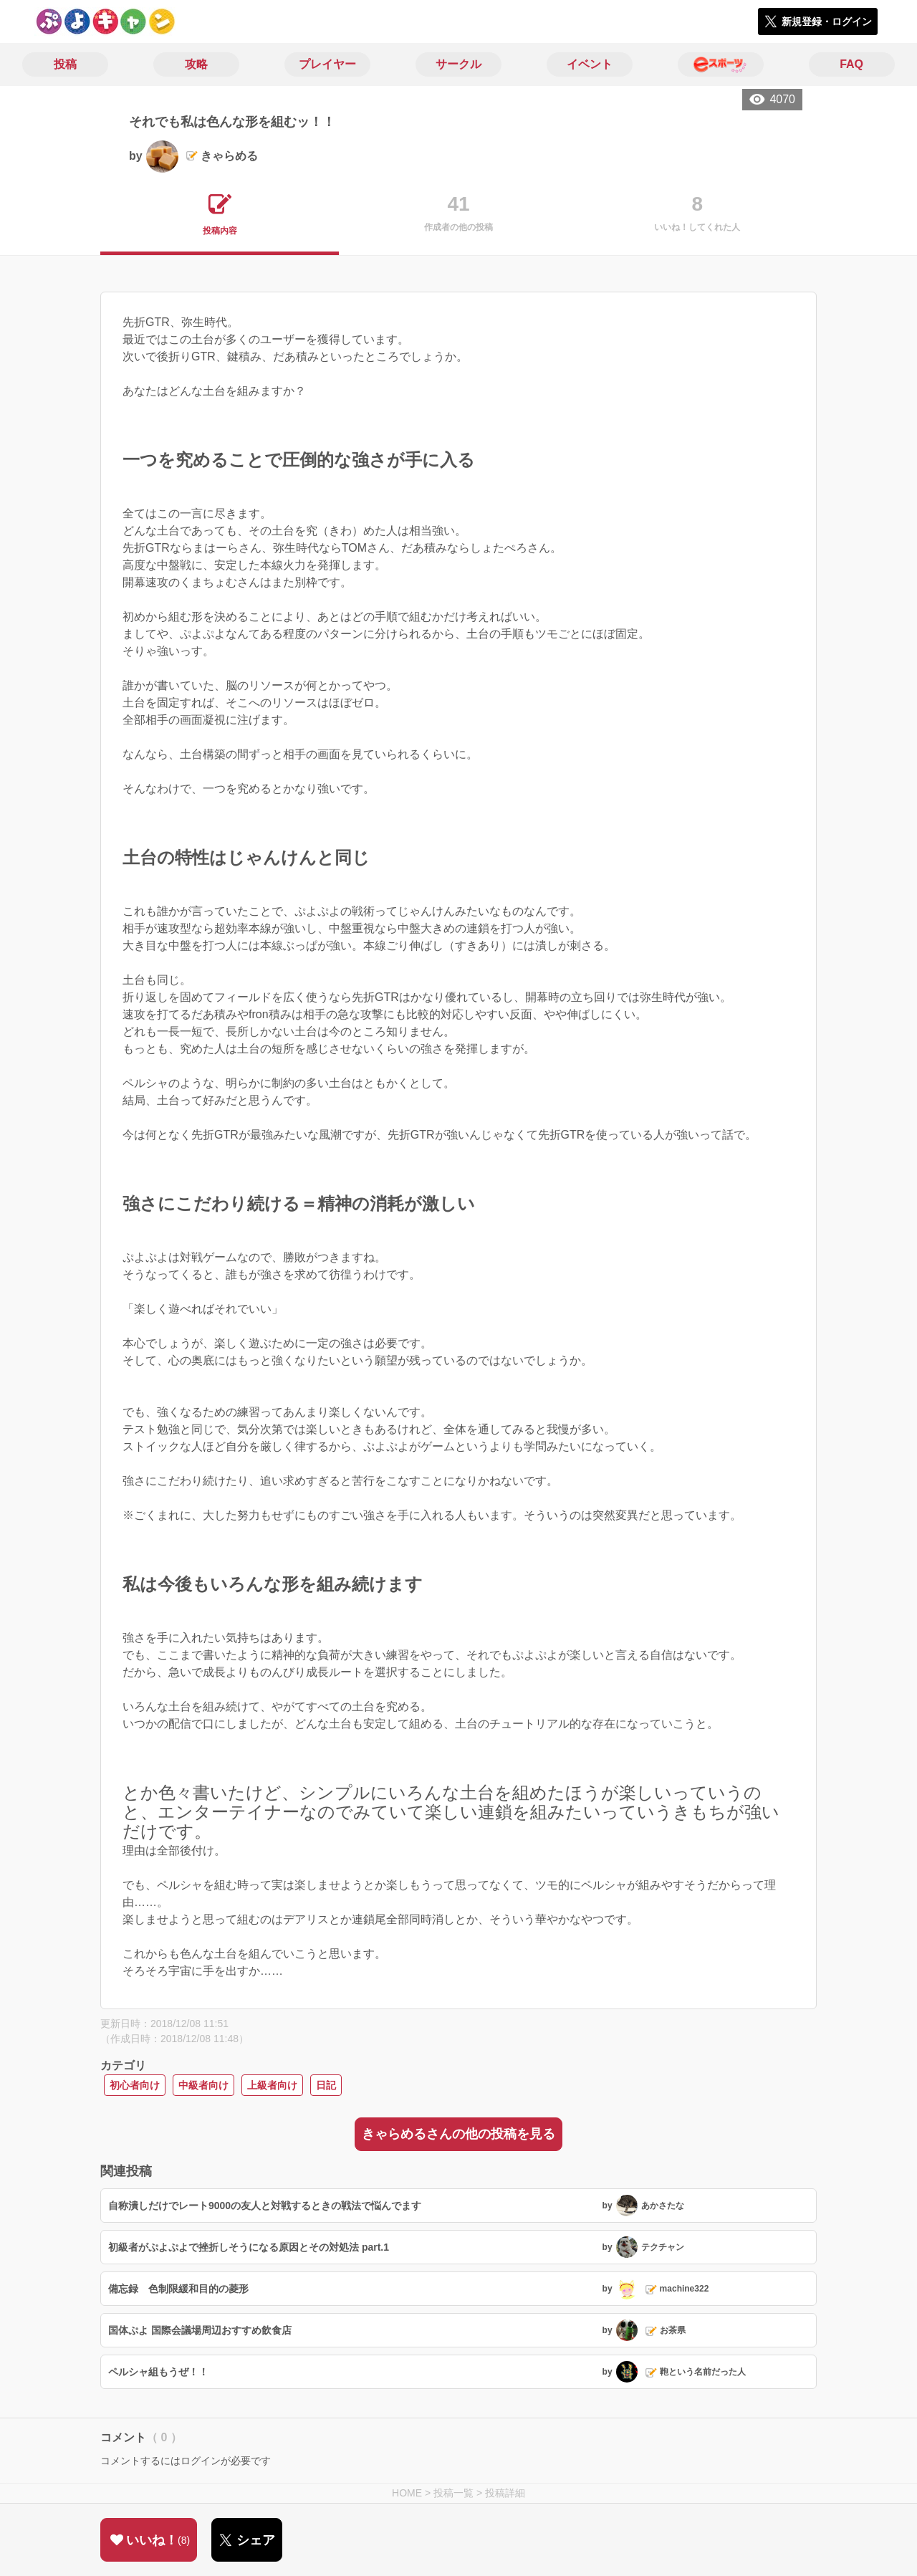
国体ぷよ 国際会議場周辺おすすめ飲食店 (200, 2330)
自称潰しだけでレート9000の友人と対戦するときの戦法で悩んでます (264, 2205)
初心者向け (135, 2085)
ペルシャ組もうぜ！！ (158, 2372)
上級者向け (272, 2085)
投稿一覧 (453, 2493)
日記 (326, 2085)
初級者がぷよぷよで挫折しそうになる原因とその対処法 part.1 (248, 2247)
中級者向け (203, 2085)
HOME (407, 2493)
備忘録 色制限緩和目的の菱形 (178, 2288)
